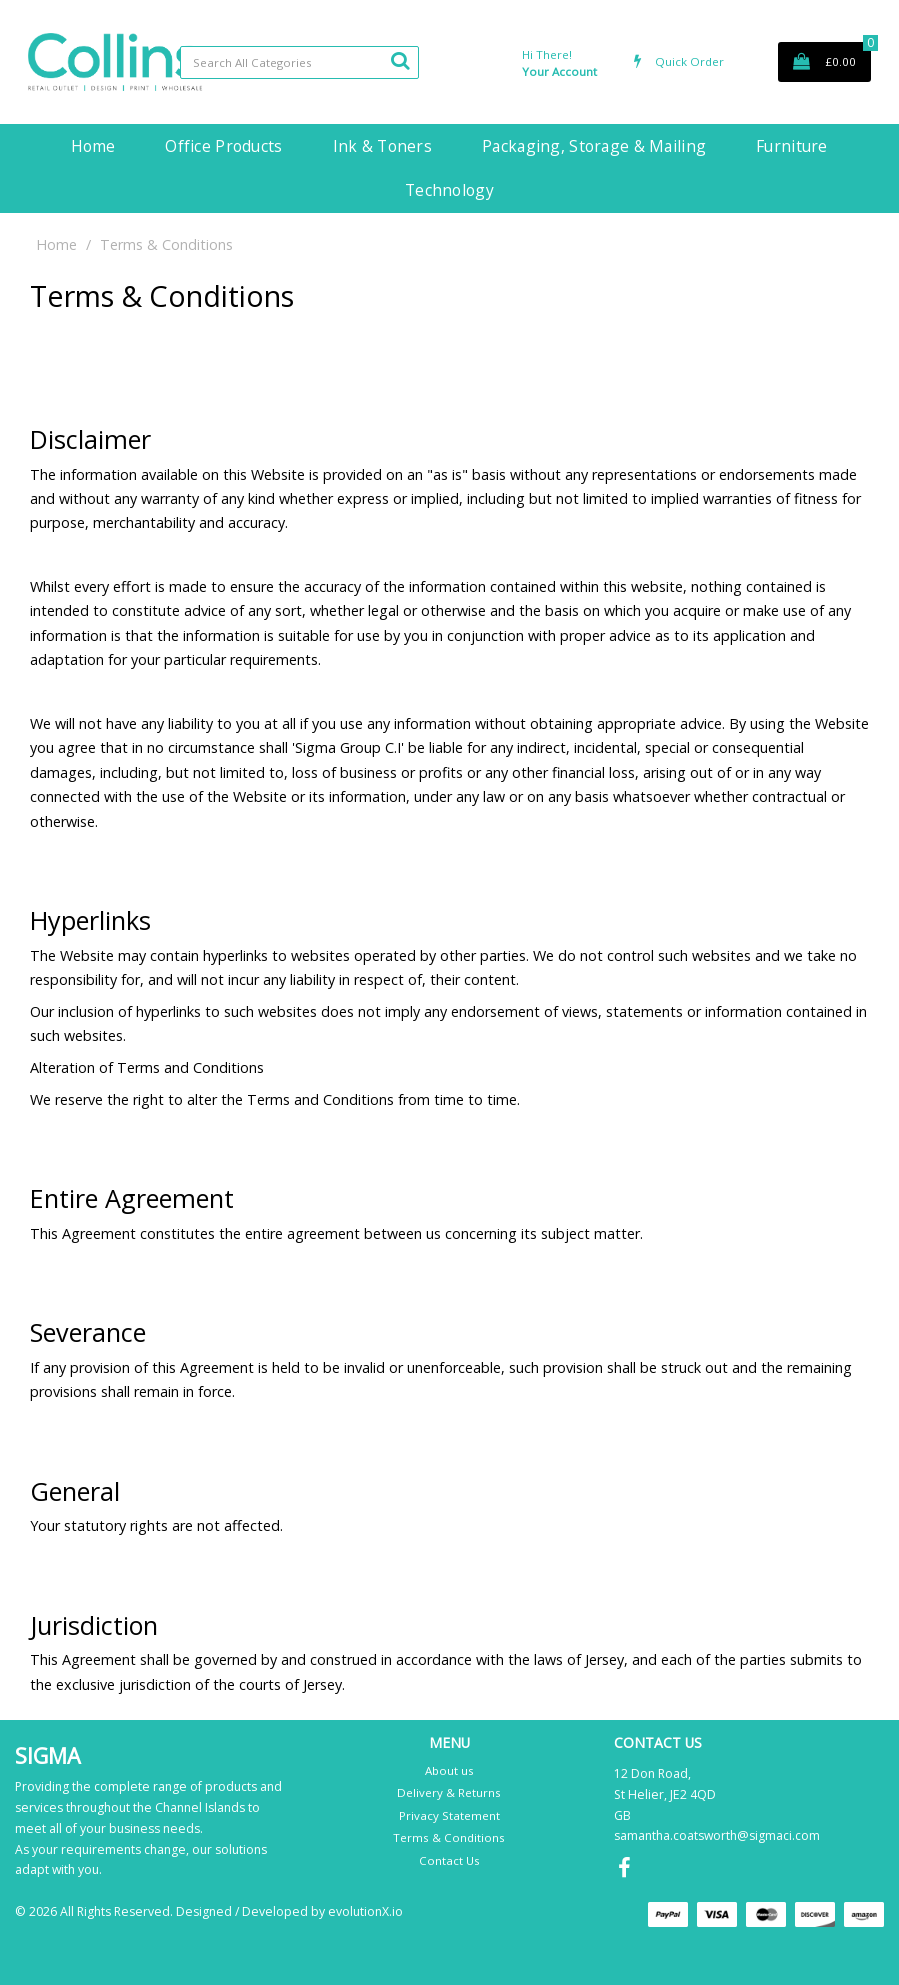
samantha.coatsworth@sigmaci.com (717, 1835)
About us (449, 1770)
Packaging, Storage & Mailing (594, 146)
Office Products (223, 146)
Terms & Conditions (449, 1837)
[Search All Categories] (300, 62)
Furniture (792, 146)
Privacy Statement (449, 1815)
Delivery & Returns (449, 1792)
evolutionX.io (365, 1911)
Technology (449, 190)
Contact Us (449, 1860)
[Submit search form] (400, 60)
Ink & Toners (382, 146)
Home (93, 146)
